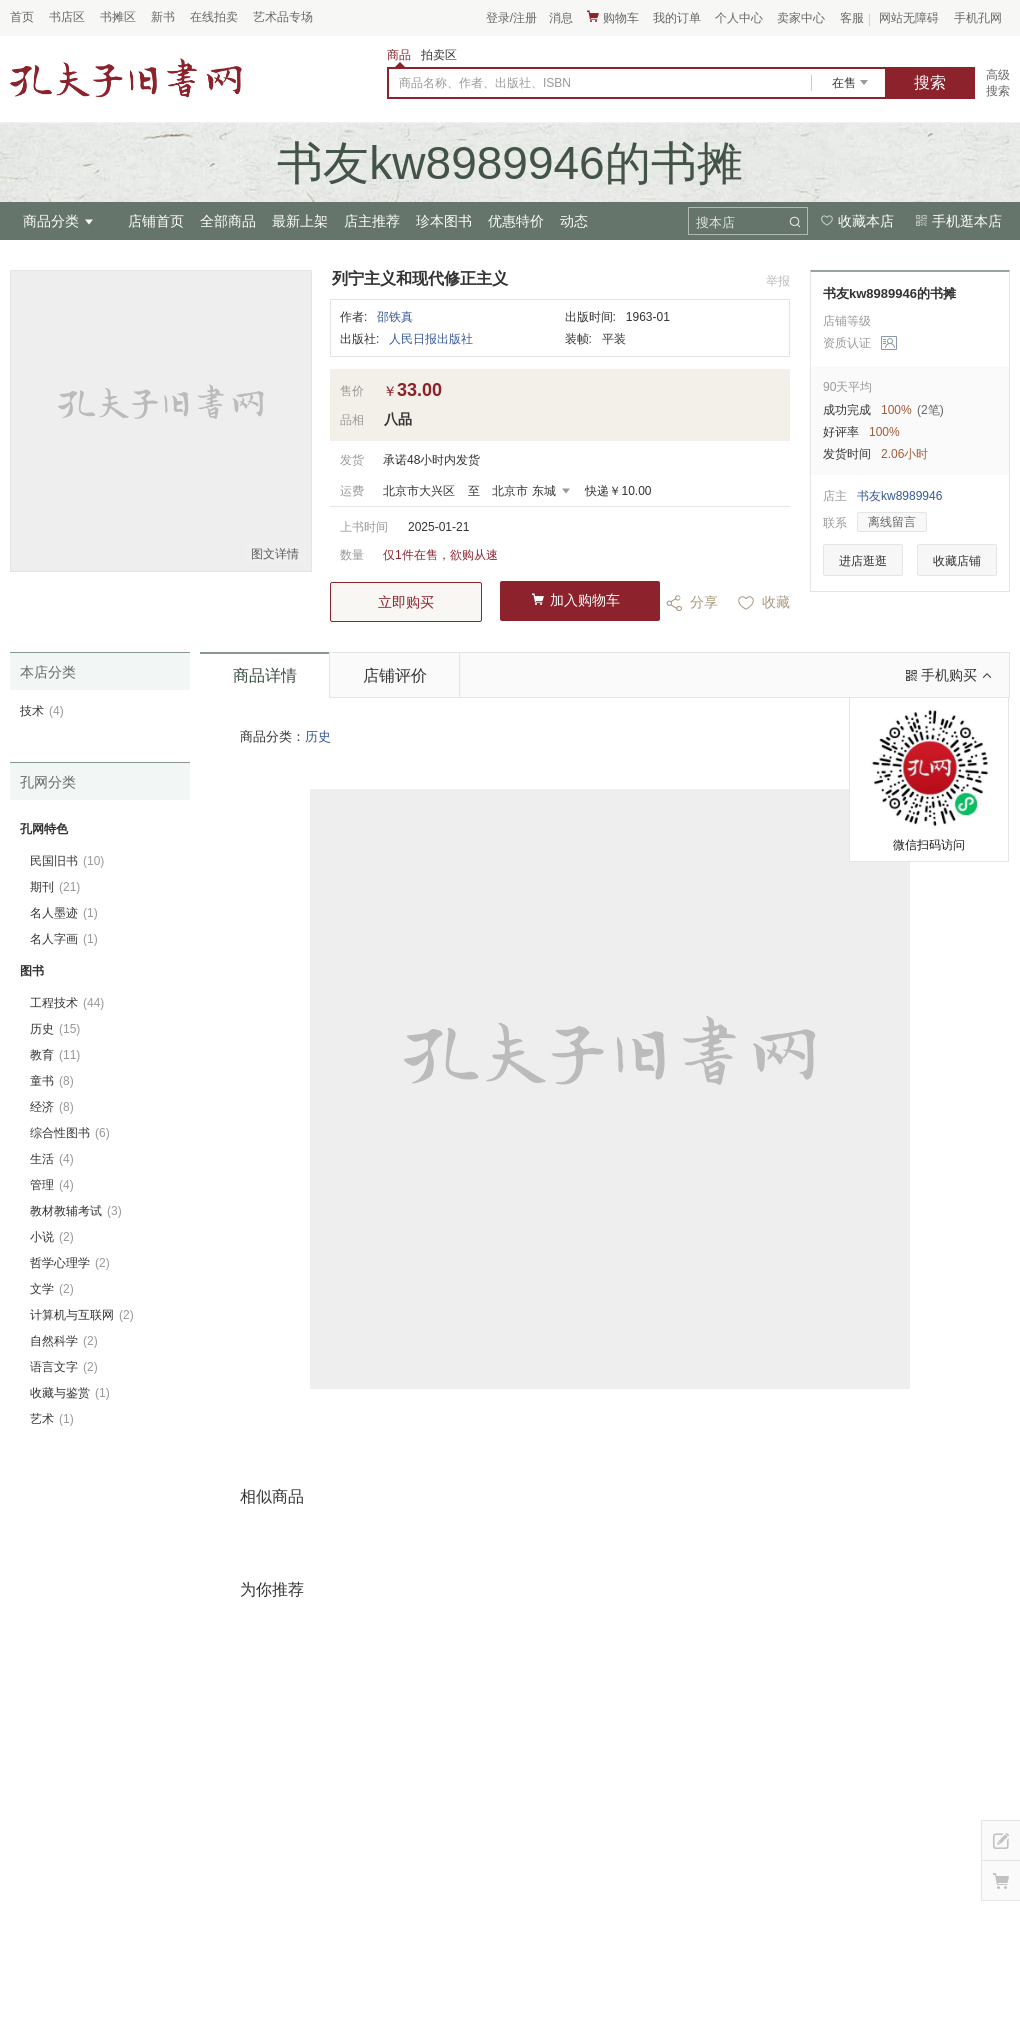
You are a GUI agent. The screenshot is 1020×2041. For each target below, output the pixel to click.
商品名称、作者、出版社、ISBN (485, 83)
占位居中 (126, 78)
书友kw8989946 (899, 496)
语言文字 (64, 1367)
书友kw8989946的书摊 (889, 293)
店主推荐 (372, 221)
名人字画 (64, 939)
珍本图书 (444, 221)
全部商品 (228, 221)
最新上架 (300, 221)
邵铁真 (395, 317)
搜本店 (715, 222)
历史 (318, 736)
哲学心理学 (70, 1263)
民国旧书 (67, 861)
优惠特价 (516, 221)
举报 (778, 281)
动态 (574, 221)
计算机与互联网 (82, 1315)
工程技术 (67, 1003)
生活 (52, 1159)
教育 (55, 1055)
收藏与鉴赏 (70, 1393)
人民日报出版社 (431, 339)
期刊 (55, 887)
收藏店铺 (957, 561)
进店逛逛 (863, 561)
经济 (52, 1107)
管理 (52, 1185)
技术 (42, 711)
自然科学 (64, 1341)
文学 (52, 1289)
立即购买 (406, 602)
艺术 (52, 1419)
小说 (52, 1237)
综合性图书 (70, 1133)
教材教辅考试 (76, 1211)
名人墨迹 (64, 913)
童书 (52, 1081)
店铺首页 (156, 221)
